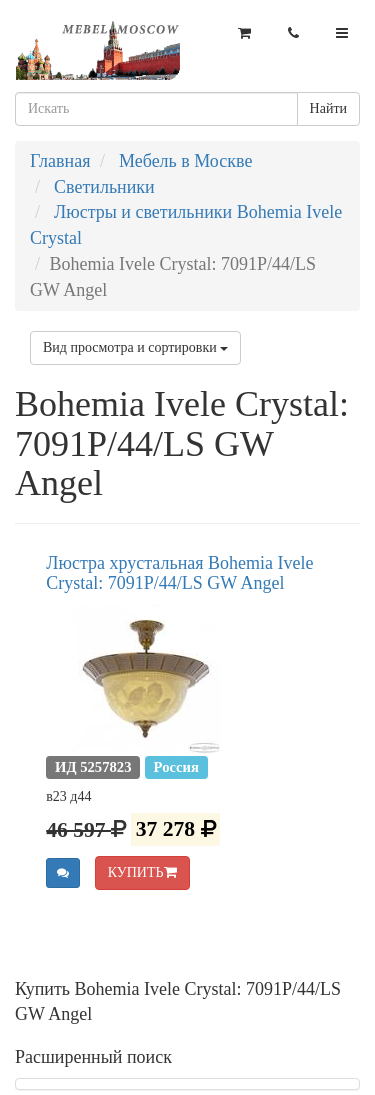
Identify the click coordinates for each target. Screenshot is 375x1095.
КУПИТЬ (142, 872)
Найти (328, 108)
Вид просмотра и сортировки (135, 347)
